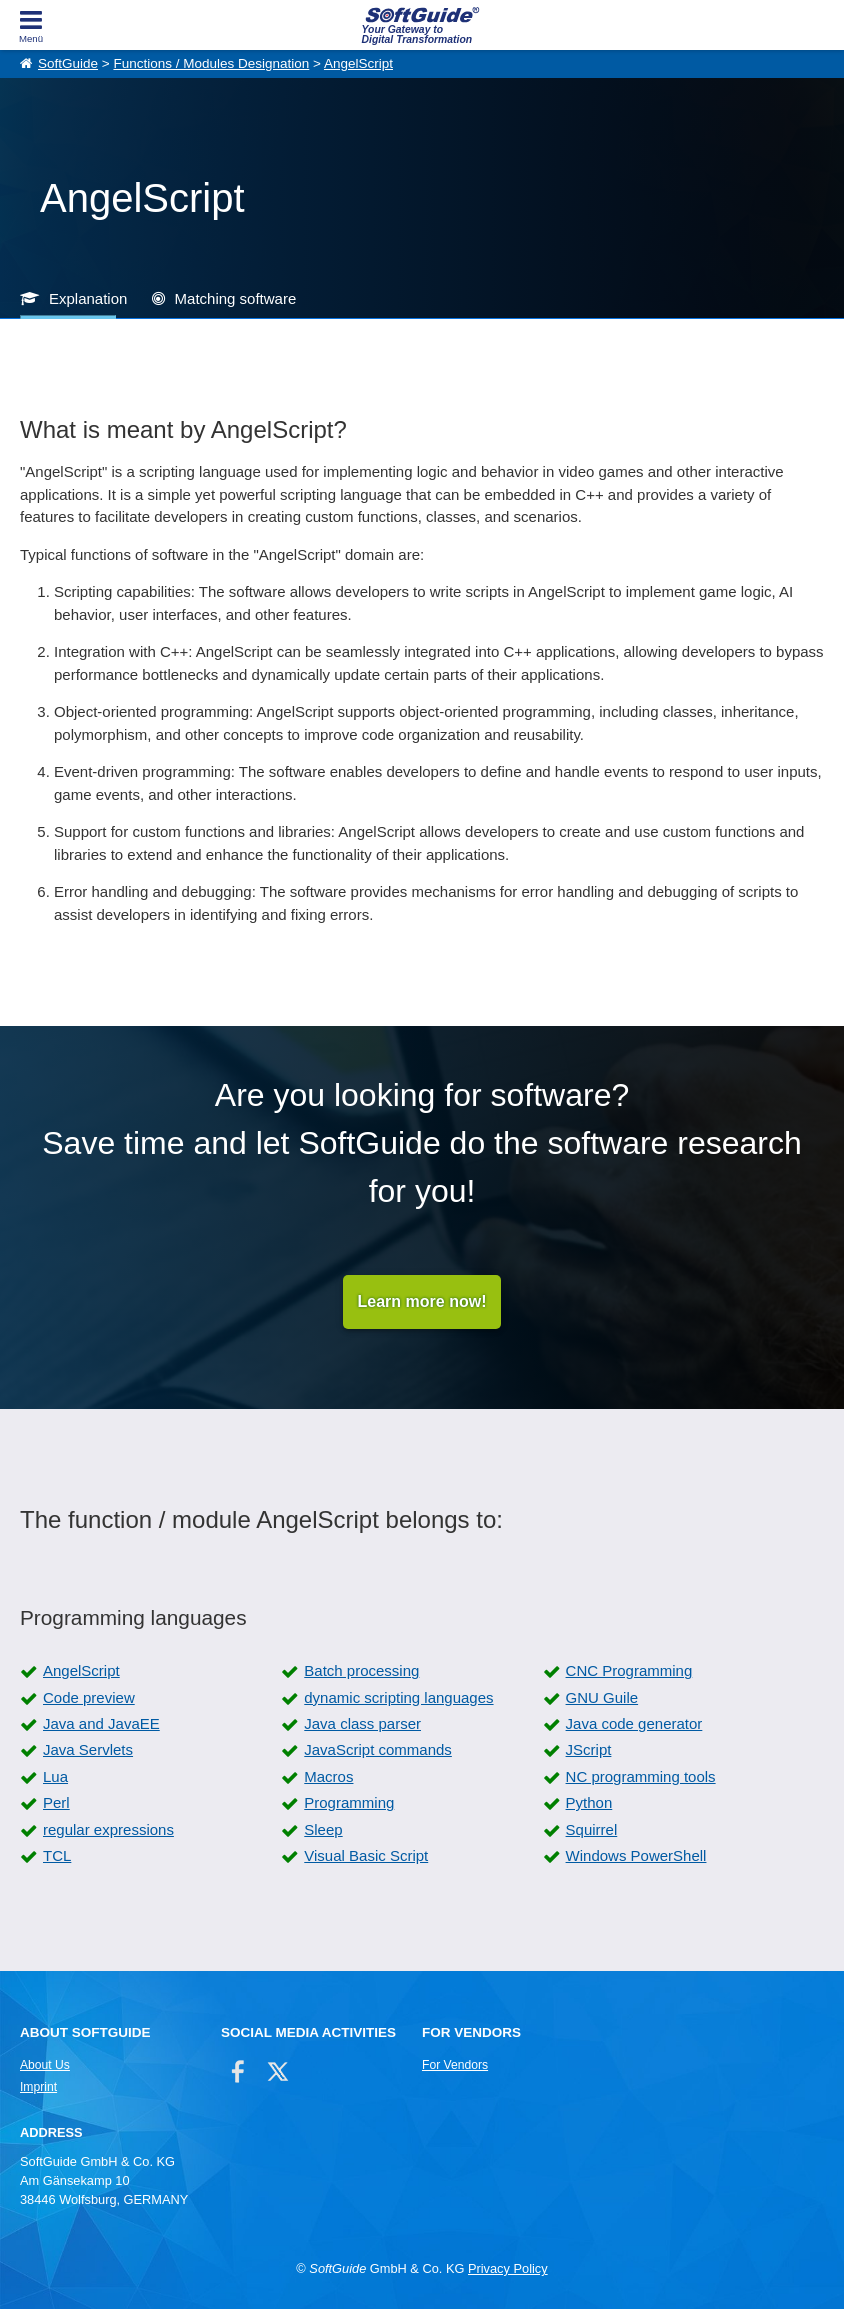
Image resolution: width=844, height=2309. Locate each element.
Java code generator (634, 1723)
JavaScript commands (378, 1749)
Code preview (89, 1697)
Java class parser (362, 1723)
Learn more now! (422, 1301)
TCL (57, 1855)
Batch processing (361, 1670)
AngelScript (358, 63)
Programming (349, 1802)
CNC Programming (629, 1670)
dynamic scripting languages (398, 1697)
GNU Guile (602, 1697)
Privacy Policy (508, 2268)
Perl (56, 1802)
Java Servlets (88, 1749)
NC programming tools (641, 1776)
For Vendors (455, 2065)
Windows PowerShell (636, 1855)
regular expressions (108, 1829)
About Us (45, 2065)
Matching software (236, 298)
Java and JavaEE (101, 1723)
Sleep (323, 1829)
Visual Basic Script (366, 1855)
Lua (55, 1776)
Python (589, 1802)
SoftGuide (68, 63)
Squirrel (592, 1829)
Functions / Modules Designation (211, 63)
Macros (328, 1776)
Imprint (38, 2087)
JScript (589, 1749)
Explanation (88, 298)
